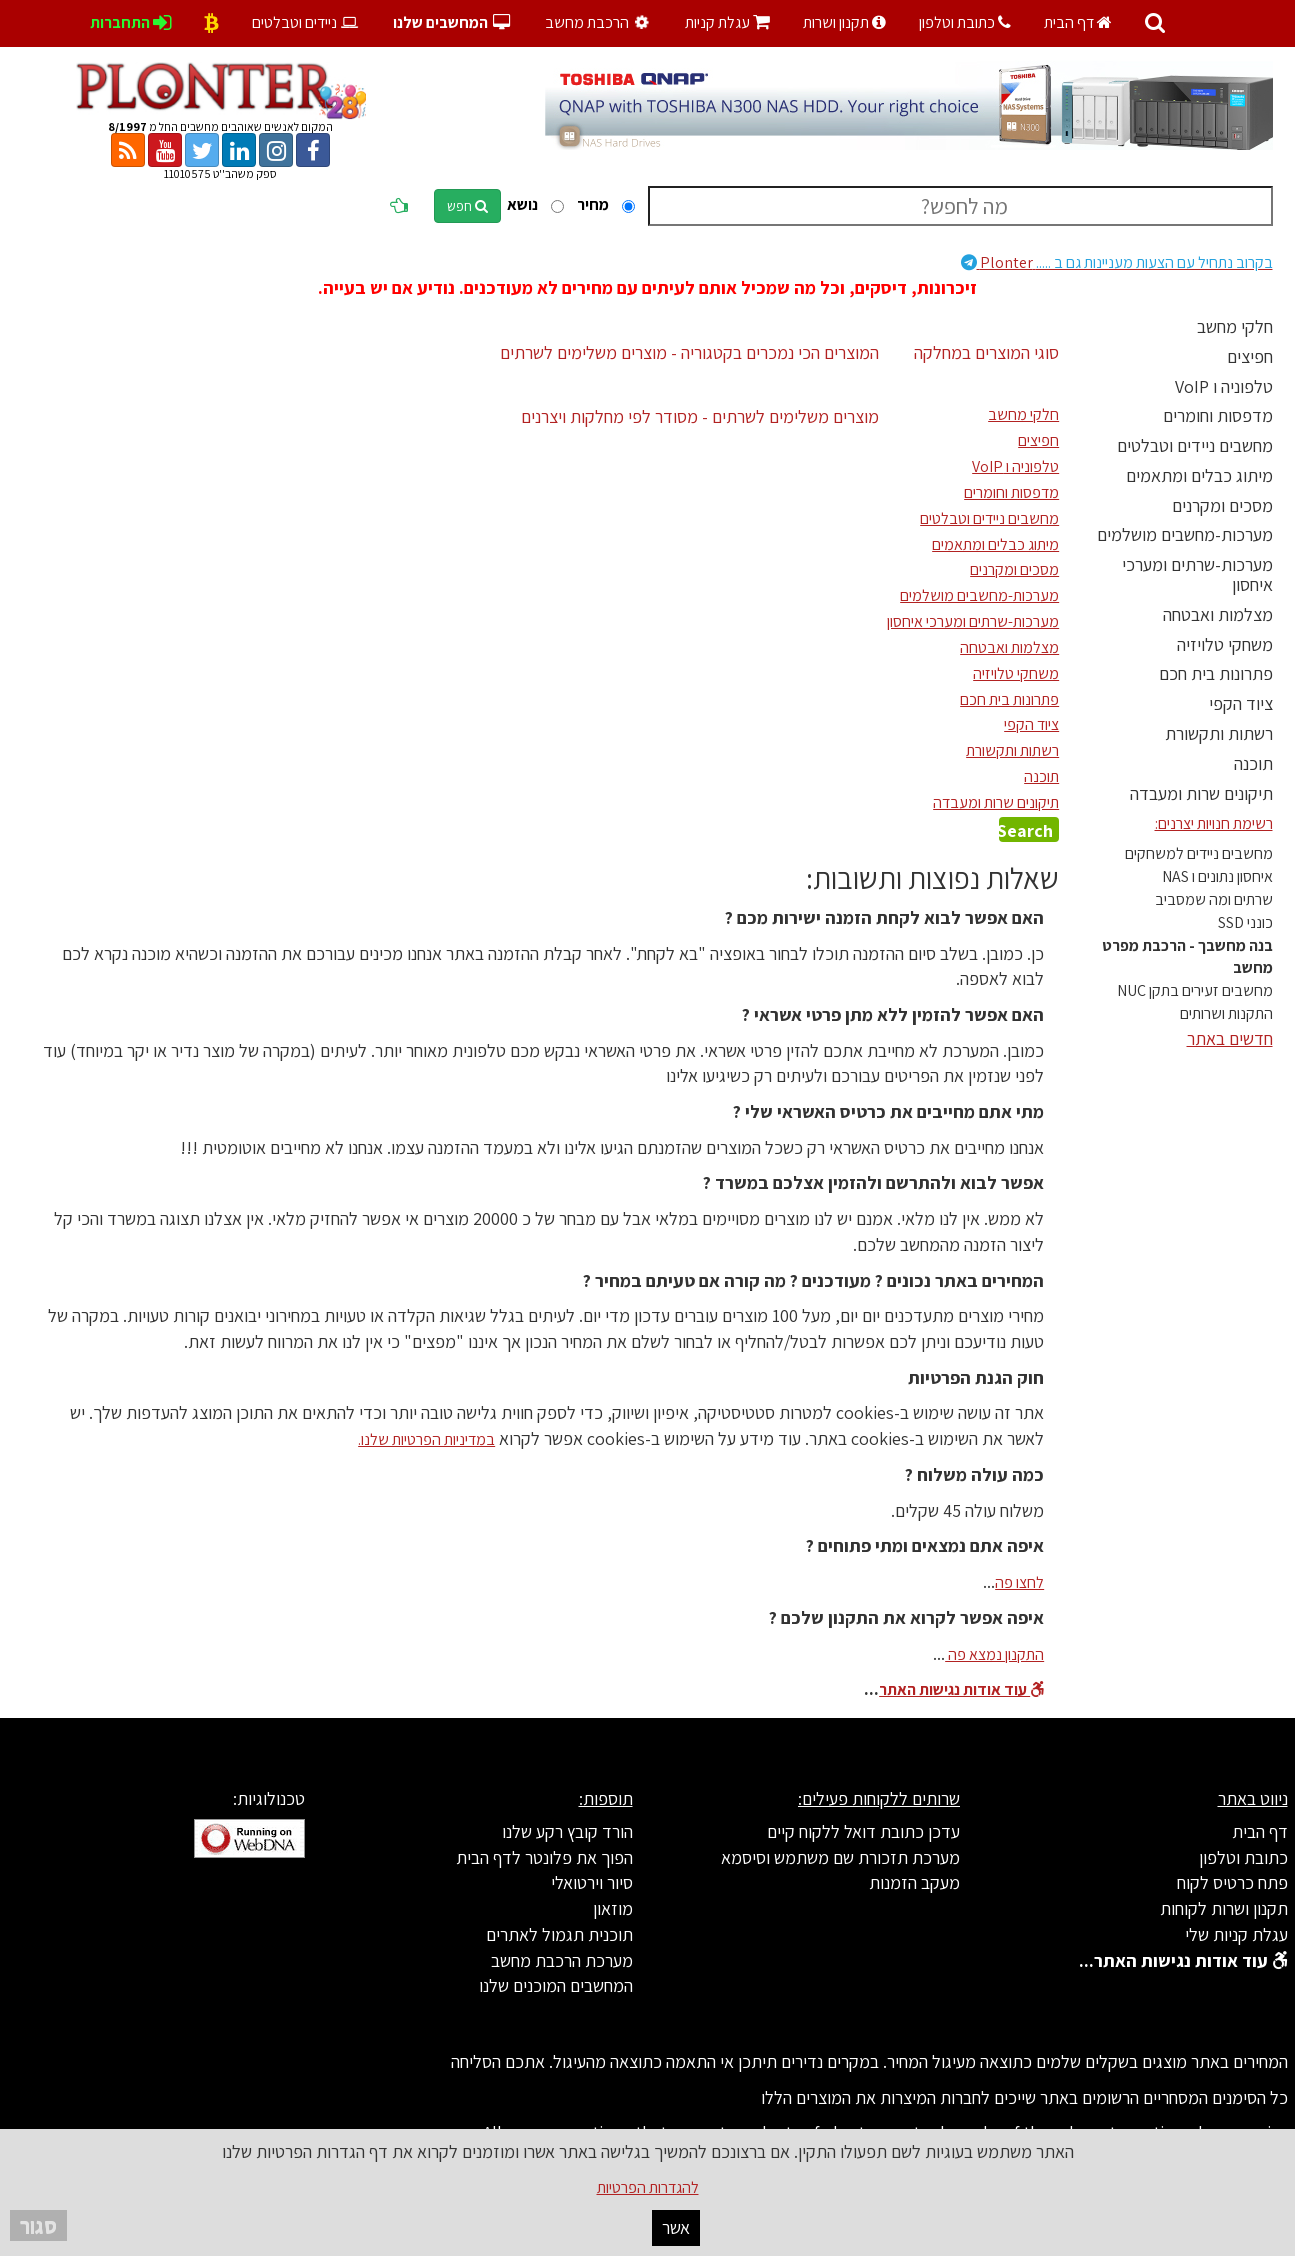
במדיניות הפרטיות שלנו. (426, 1439)
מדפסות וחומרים (1218, 415)
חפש (467, 206)
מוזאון (613, 1908)
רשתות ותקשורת (1219, 733)
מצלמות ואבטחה (1218, 614)
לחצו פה (1019, 1582)
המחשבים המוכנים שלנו (556, 1985)
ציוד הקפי (1241, 703)
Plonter (1117, 262)
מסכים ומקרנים (1222, 505)
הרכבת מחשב (600, 22)
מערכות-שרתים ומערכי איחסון (1197, 574)
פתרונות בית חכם (1216, 673)
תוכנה (1253, 763)
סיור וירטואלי (592, 1882)
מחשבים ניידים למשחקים (1199, 853)
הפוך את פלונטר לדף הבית (544, 1857)
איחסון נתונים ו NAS (1217, 876)
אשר (676, 2227)
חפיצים (1250, 356)
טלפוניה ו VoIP (1224, 386)
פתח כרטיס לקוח (1232, 1882)
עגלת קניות (727, 22)
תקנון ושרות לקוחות (1224, 1908)
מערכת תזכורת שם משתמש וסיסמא (840, 1857)
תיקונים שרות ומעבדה (1201, 793)
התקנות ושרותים (1226, 1013)
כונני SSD (1245, 922)
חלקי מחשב (1235, 326)
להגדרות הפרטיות (648, 2187)
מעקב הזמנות (914, 1882)
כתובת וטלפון (965, 22)
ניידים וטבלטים (306, 22)
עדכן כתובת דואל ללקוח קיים (863, 1831)
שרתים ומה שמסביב (1214, 899)
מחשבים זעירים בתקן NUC (1195, 990)
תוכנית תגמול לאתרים (559, 1934)
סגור (38, 2225)
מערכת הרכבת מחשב (562, 1960)
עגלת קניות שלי (1236, 1934)
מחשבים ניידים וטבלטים (1195, 445)
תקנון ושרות (844, 22)
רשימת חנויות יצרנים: (1214, 823)
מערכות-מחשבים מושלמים (1185, 534)
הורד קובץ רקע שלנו (567, 1831)
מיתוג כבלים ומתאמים (1199, 475)
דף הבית (1078, 22)
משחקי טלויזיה (1225, 644)
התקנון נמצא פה (994, 1654)
